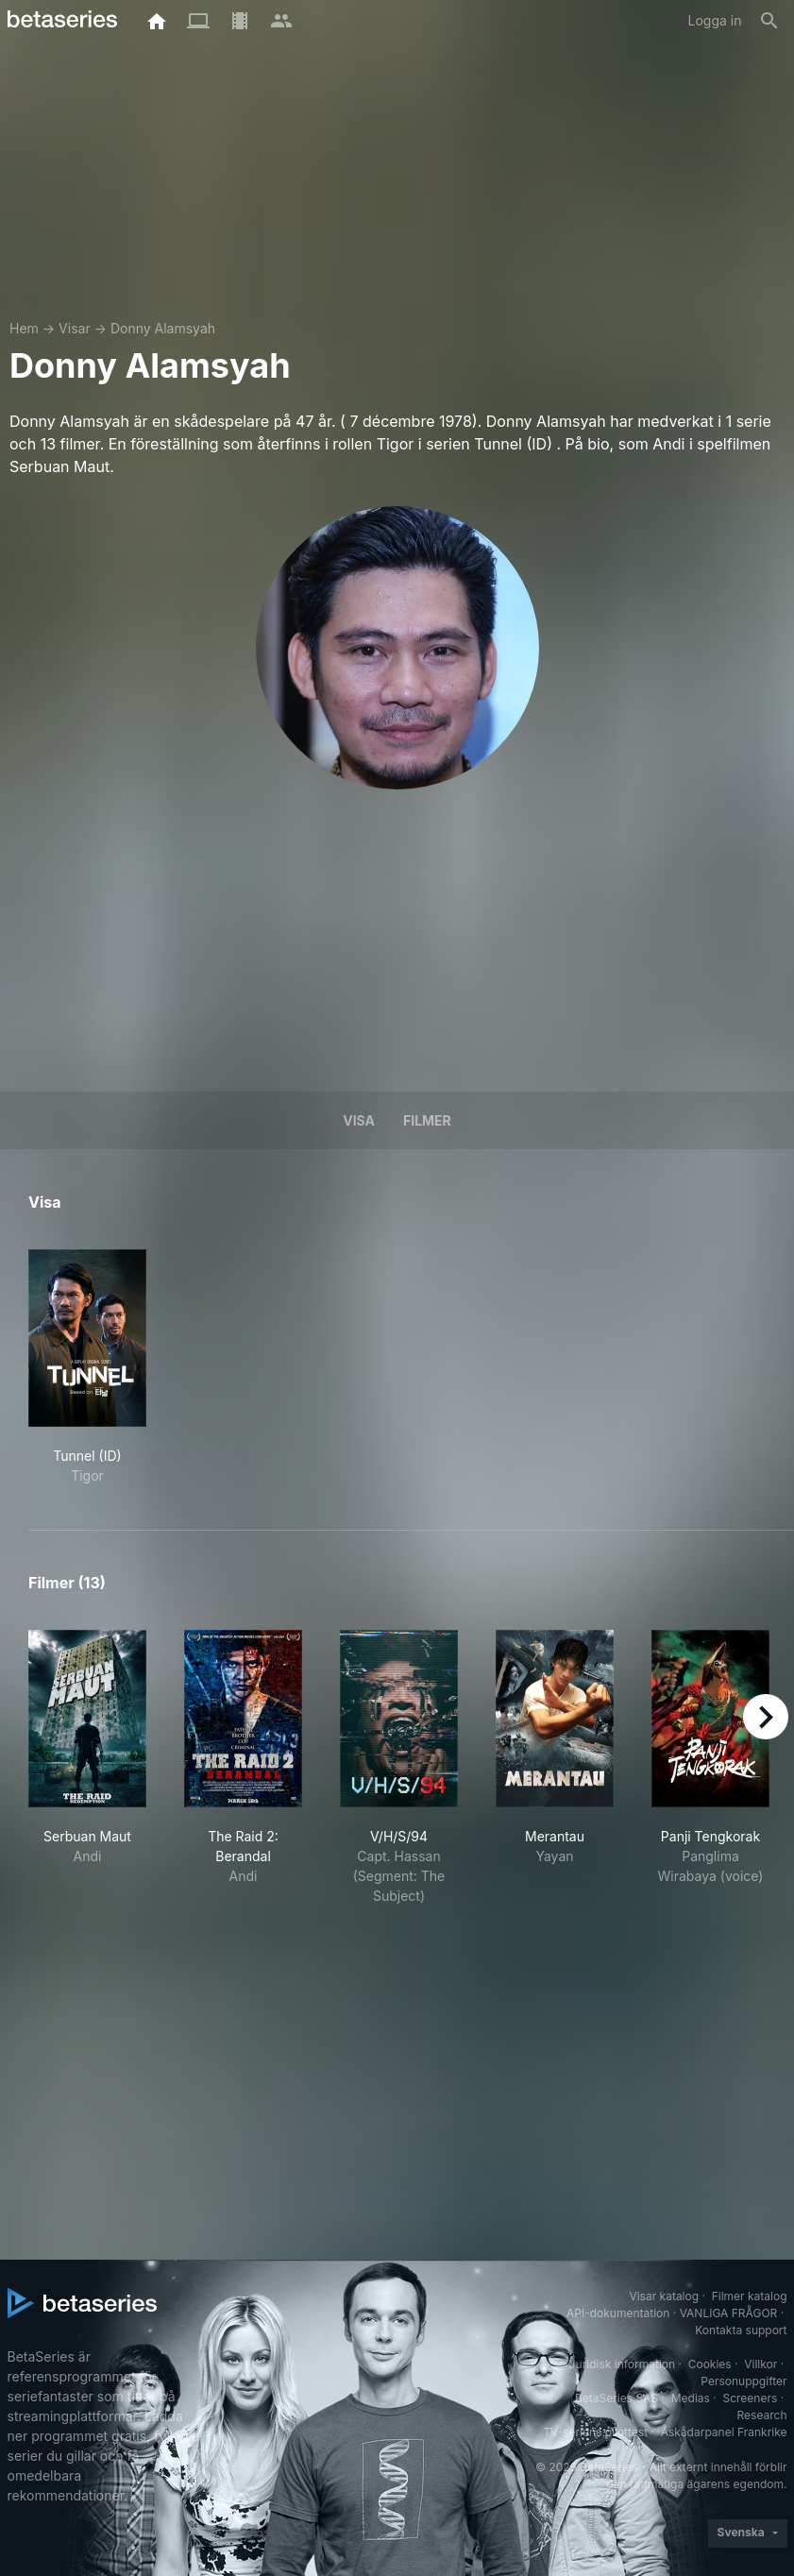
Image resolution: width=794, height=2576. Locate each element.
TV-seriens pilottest (595, 2432)
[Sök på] (769, 21)
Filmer (427, 1120)
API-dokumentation (617, 2313)
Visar (75, 328)
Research (762, 2415)
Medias (690, 2398)
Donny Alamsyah (162, 328)
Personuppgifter (743, 2381)
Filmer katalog (749, 2296)
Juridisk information (622, 2364)
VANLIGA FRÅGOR (729, 2313)
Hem (24, 328)
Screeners (749, 2398)
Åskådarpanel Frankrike (724, 2432)
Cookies (710, 2364)
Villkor (760, 2364)
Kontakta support (740, 2330)
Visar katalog (664, 2296)
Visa (359, 1120)
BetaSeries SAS (616, 2398)
